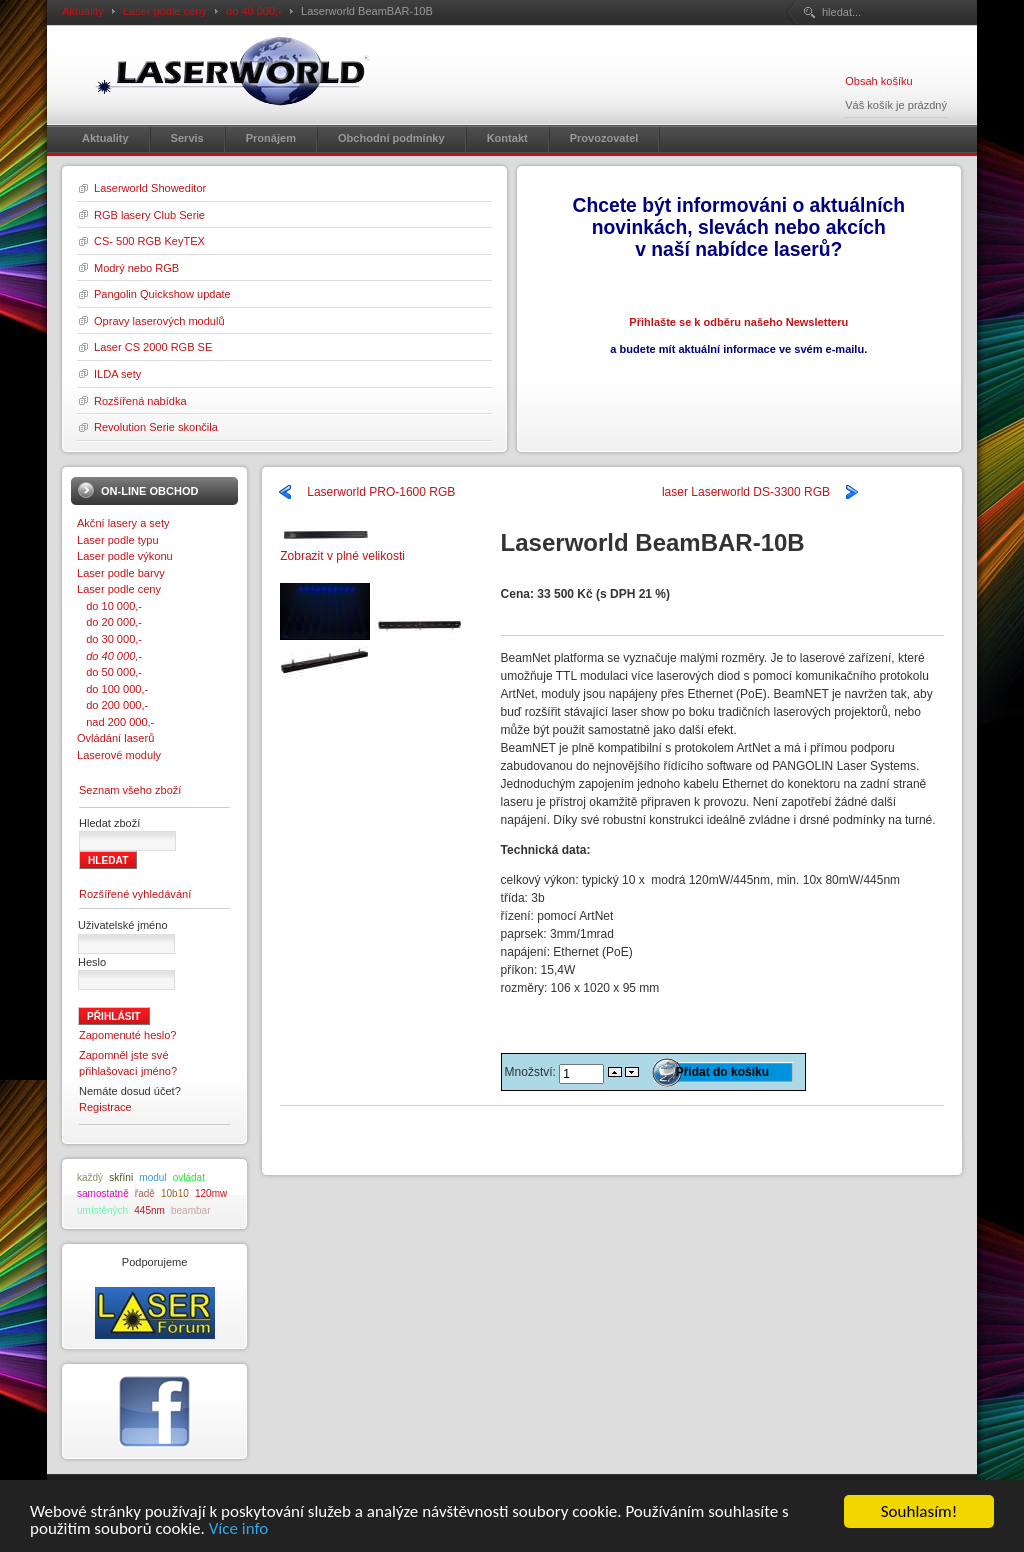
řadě (145, 1193)
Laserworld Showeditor (150, 188)
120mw (211, 1193)
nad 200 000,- (115, 722)
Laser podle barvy (121, 573)
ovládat (189, 1177)
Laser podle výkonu (125, 556)
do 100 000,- (112, 689)
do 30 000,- (109, 639)
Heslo (92, 962)
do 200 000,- (112, 705)
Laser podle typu (118, 540)
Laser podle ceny (165, 11)
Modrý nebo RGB (136, 268)
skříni (121, 1177)
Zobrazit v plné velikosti (342, 549)
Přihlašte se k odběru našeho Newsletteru (738, 322)
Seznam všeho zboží (130, 790)
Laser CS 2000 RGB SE (153, 347)
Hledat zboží (109, 823)
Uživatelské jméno (123, 925)
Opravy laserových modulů (159, 321)
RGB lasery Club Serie (149, 215)
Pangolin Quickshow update (162, 294)
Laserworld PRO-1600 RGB (381, 492)
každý (90, 1177)
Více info (239, 1530)
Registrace (105, 1107)
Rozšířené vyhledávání (135, 894)
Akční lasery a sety (123, 523)
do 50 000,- (109, 672)
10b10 (175, 1193)
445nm (149, 1210)
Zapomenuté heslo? (128, 1035)
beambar (190, 1210)
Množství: (532, 1072)
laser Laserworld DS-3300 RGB (746, 492)
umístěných (102, 1210)
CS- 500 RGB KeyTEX (149, 241)
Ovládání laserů (115, 738)
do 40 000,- (254, 11)
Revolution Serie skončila (156, 427)
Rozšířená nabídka (140, 401)
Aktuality (83, 11)
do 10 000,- (109, 606)
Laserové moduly (119, 755)
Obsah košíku (878, 81)
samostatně (103, 1193)
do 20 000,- (109, 622)
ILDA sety (117, 374)
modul (152, 1177)
